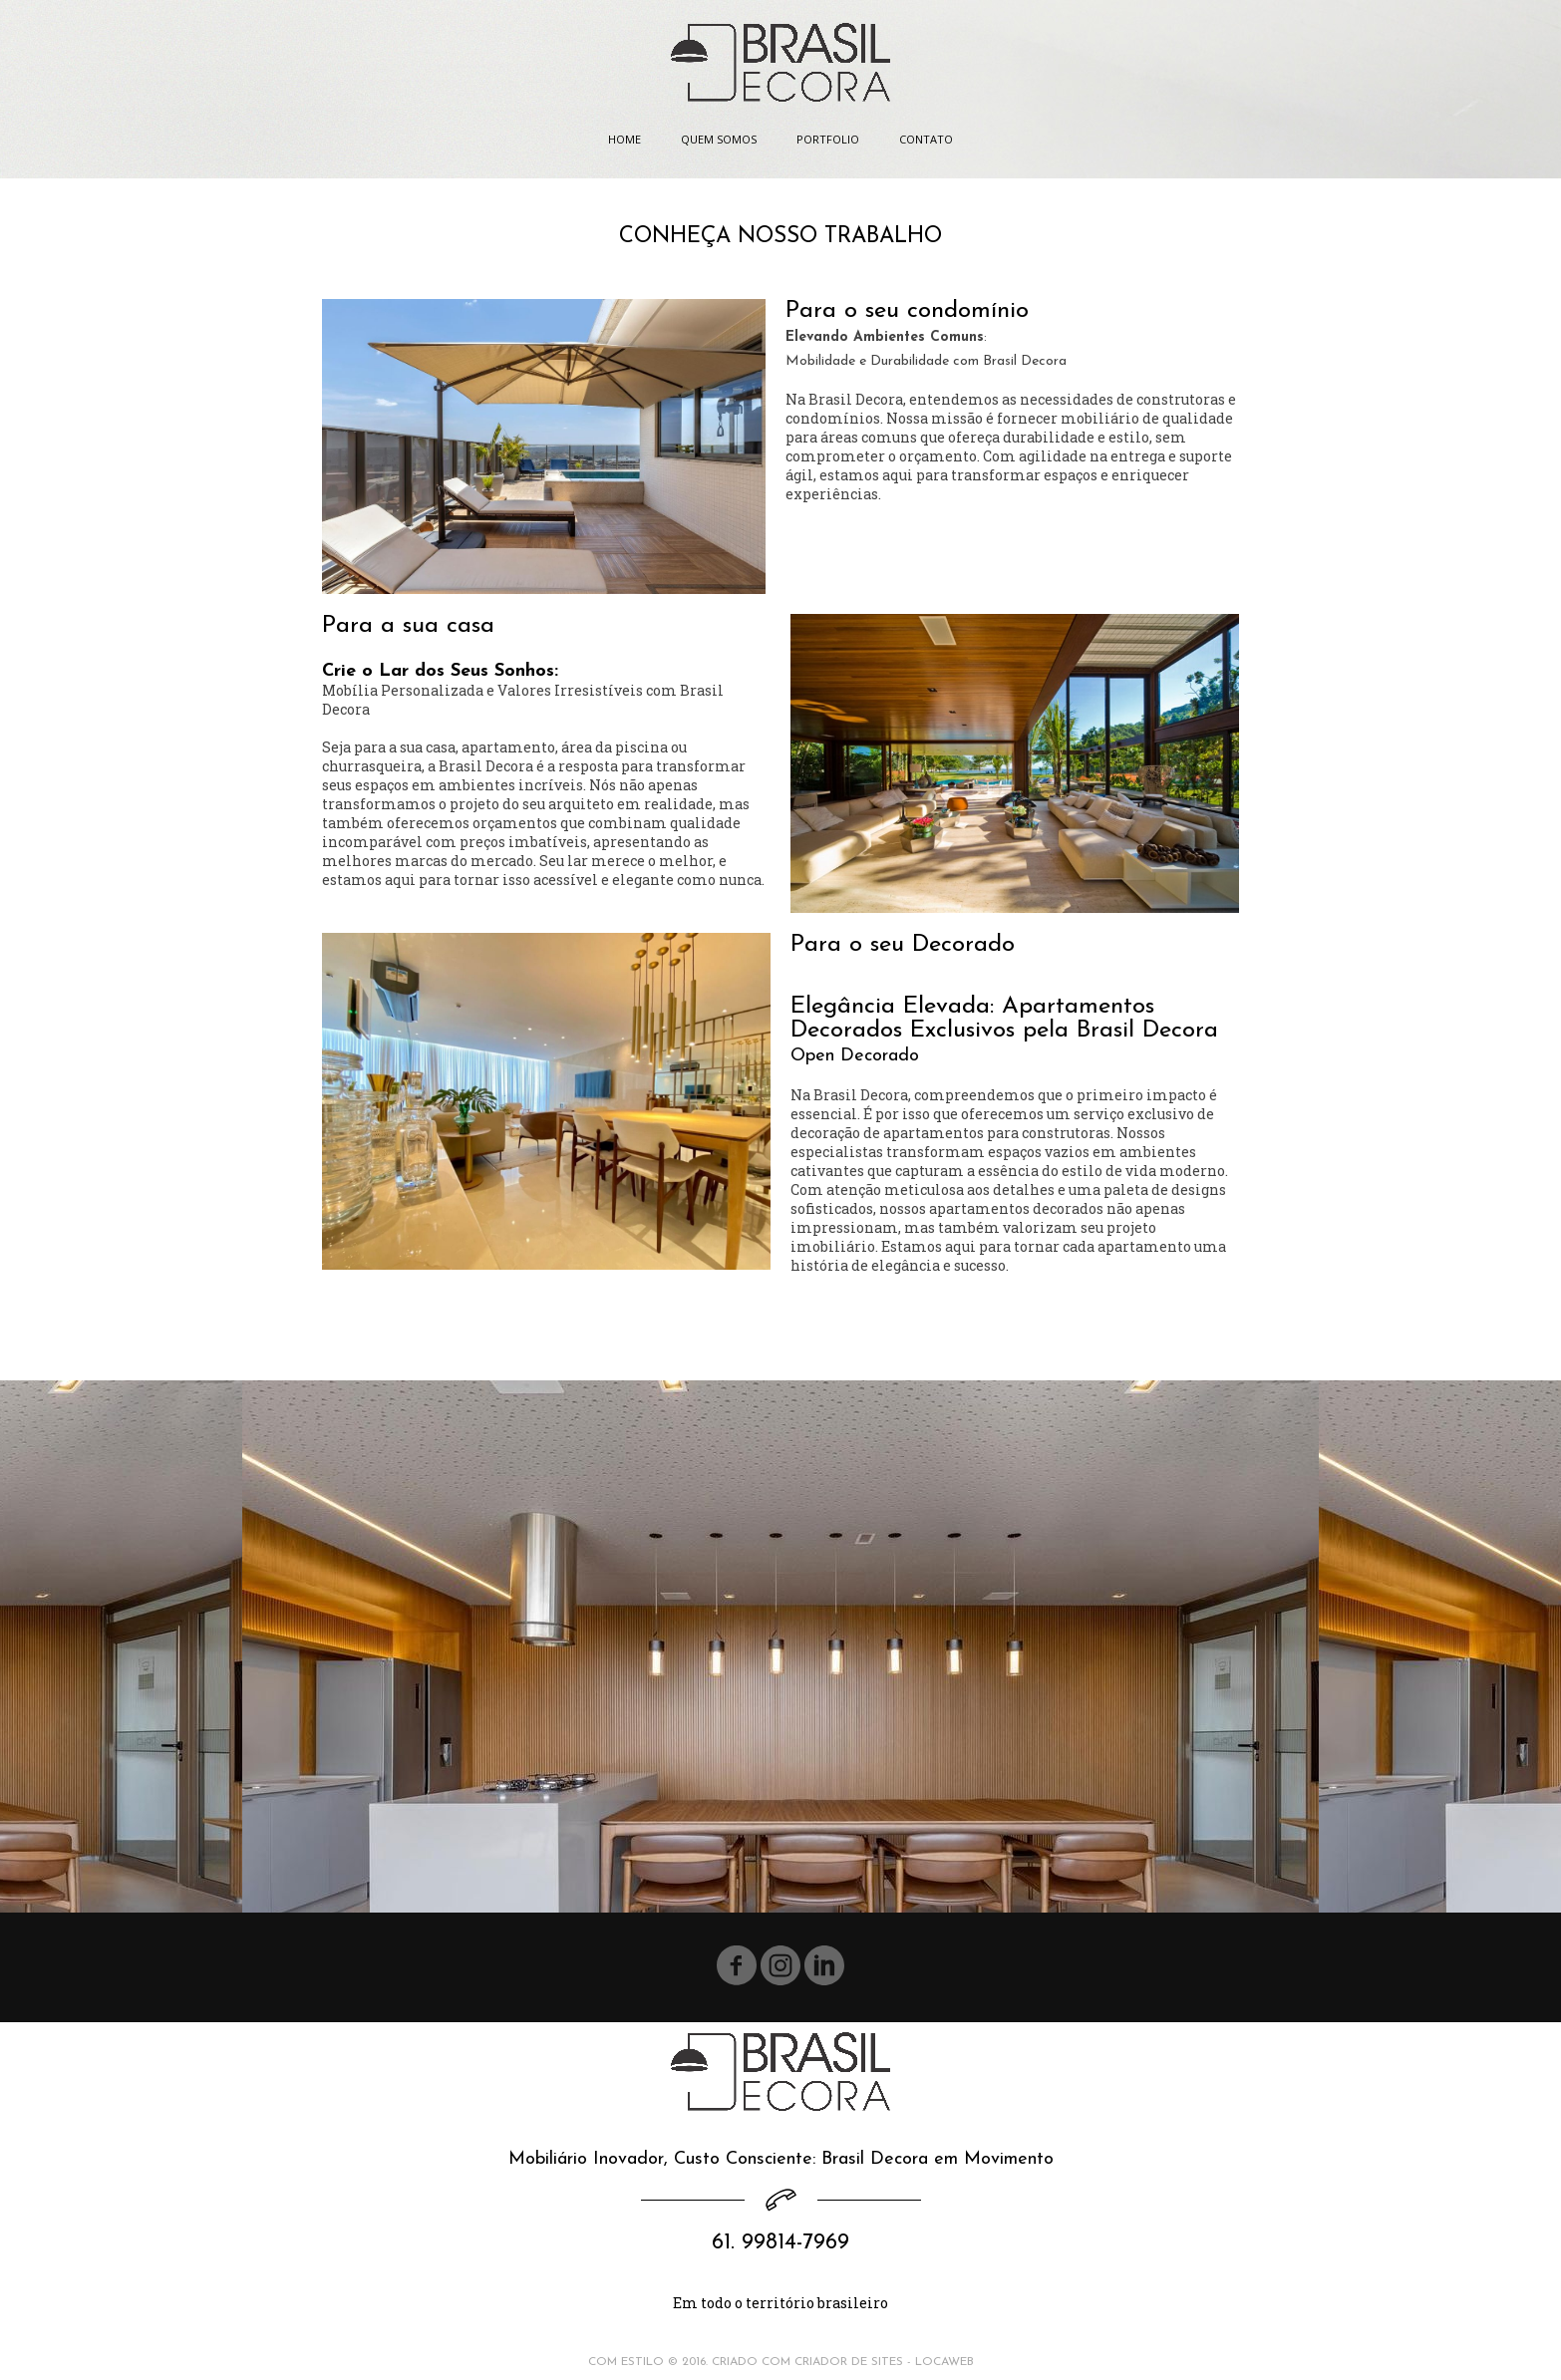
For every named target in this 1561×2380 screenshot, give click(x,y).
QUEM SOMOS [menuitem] (719, 139)
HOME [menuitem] (624, 139)
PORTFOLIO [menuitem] (827, 139)
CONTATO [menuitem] (926, 139)
